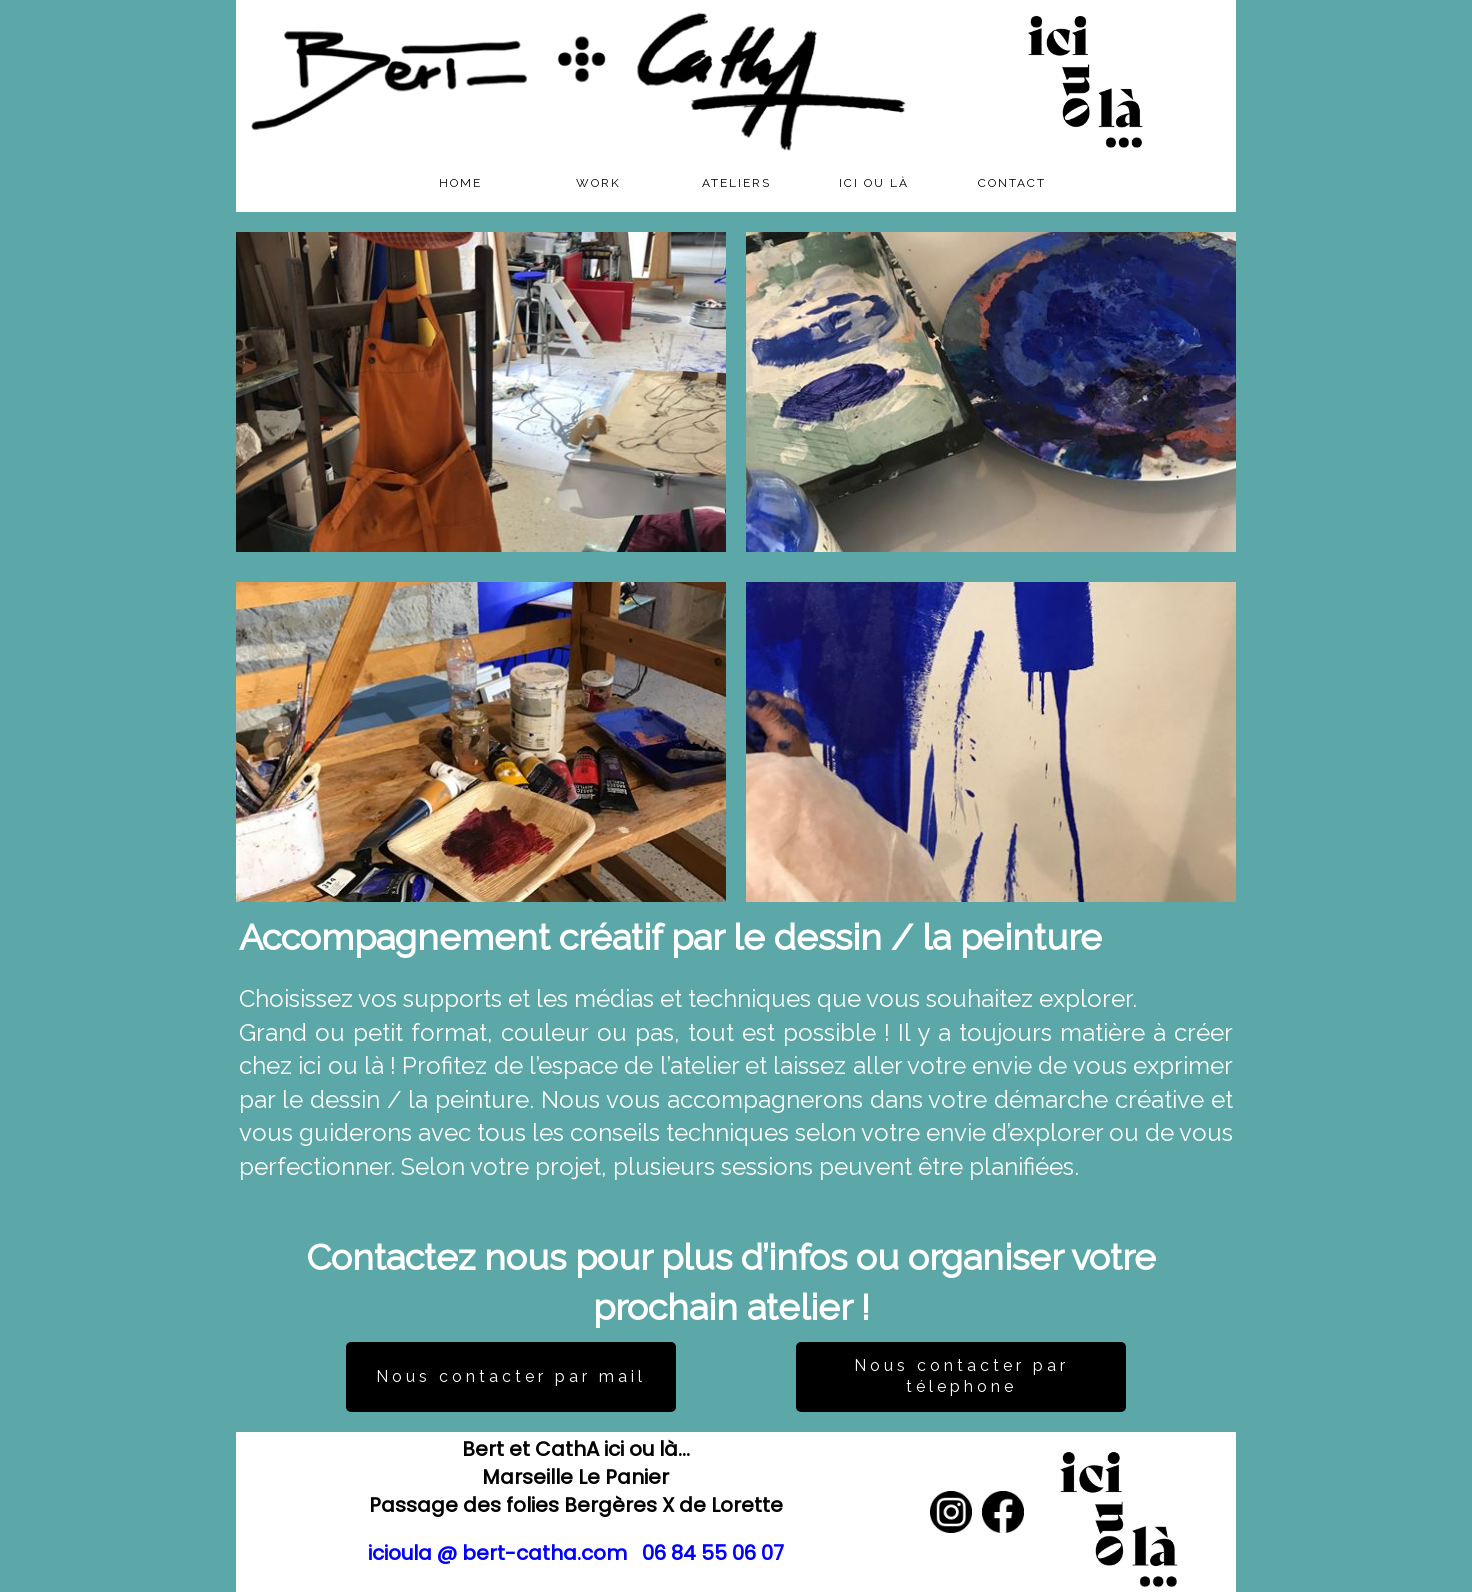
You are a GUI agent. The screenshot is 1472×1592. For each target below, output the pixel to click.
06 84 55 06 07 (713, 1553)
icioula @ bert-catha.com (497, 1553)
